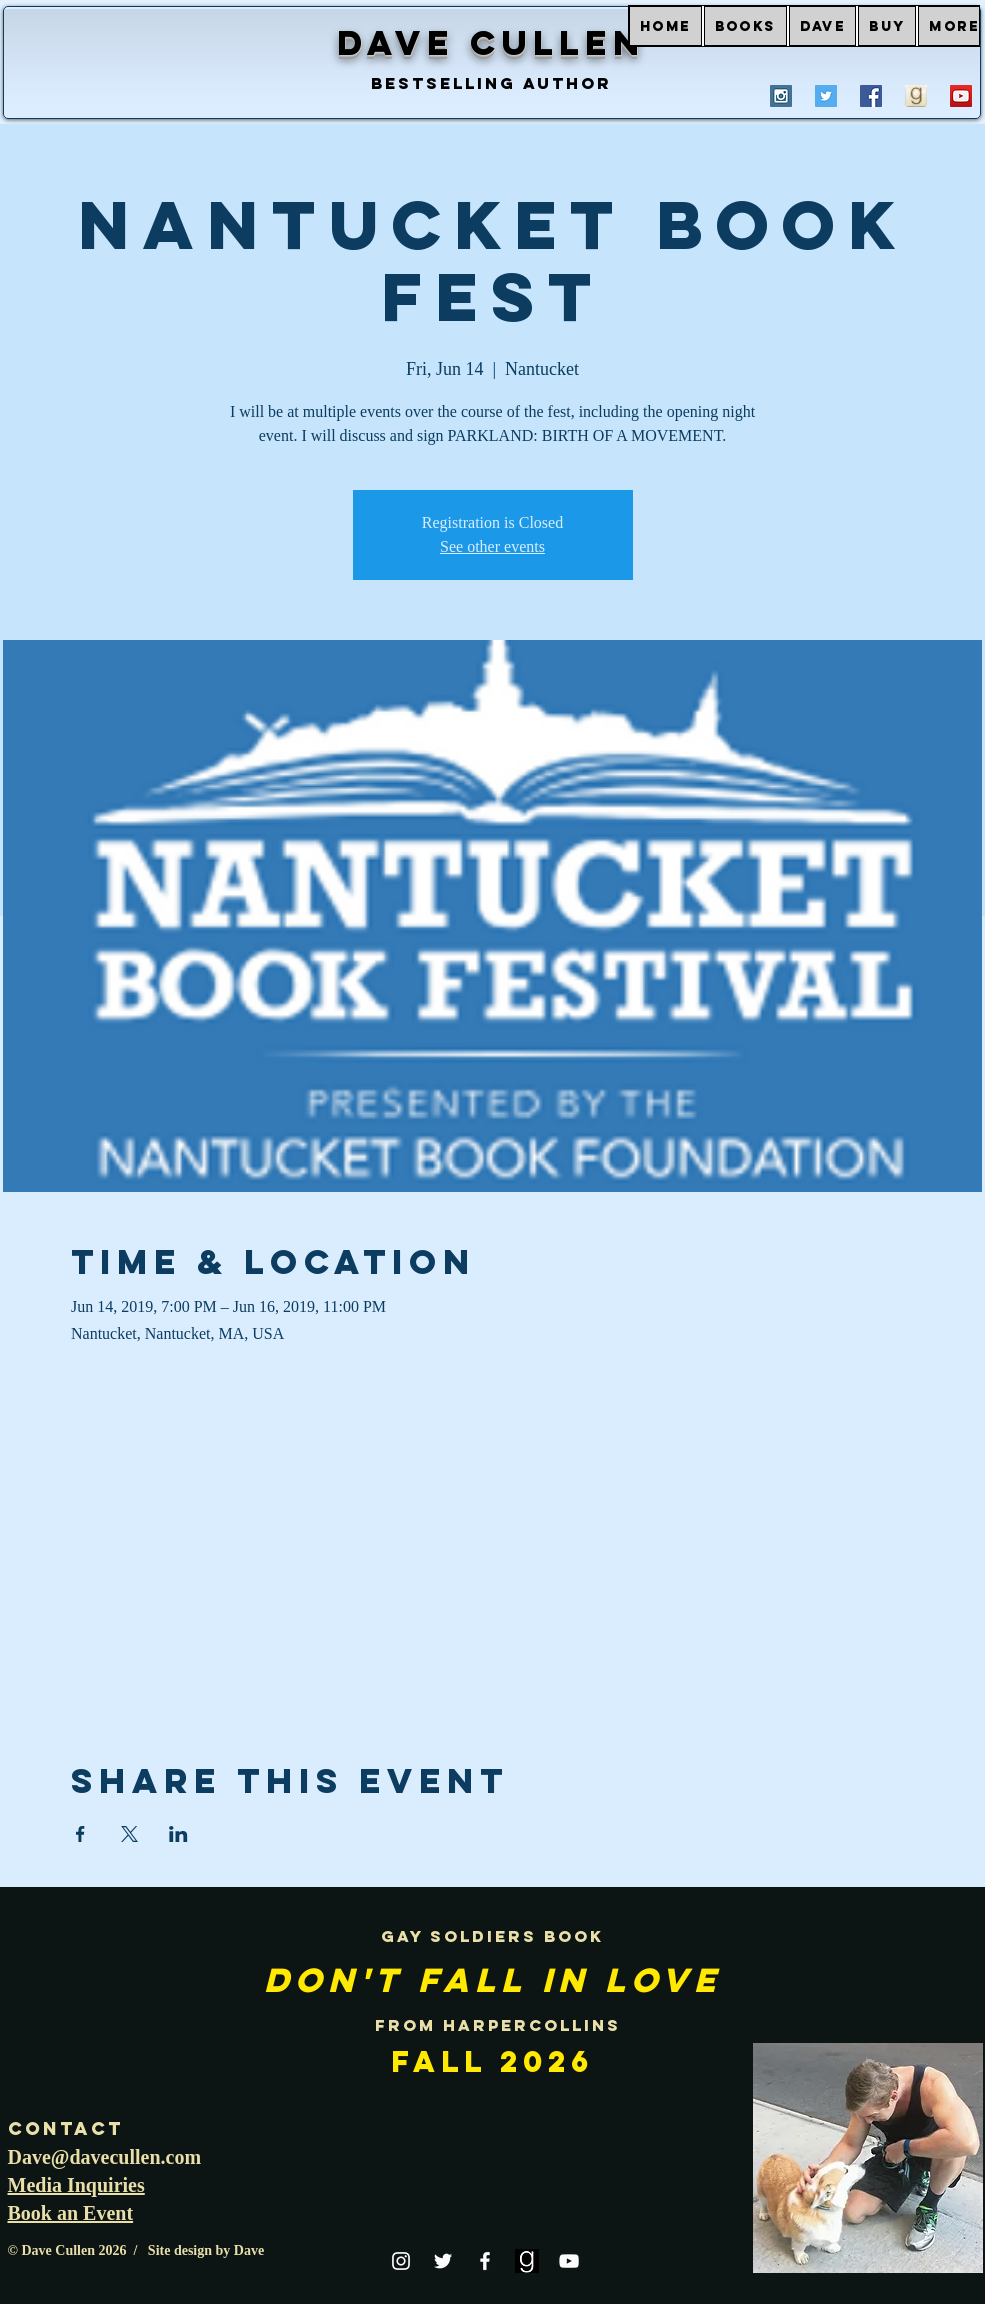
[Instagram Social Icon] (781, 96)
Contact (66, 2128)
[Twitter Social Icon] (826, 96)
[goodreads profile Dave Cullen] (916, 96)
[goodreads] (527, 2261)
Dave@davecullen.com (105, 2157)
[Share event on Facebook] (80, 1834)
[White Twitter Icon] (443, 2261)
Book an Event (71, 2213)
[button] (745, 26)
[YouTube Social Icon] (961, 96)
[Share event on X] (129, 1834)
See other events (492, 546)
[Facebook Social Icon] (871, 96)
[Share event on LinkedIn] (178, 1834)
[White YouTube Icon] (569, 2261)
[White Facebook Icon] (485, 2261)
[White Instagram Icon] (401, 2261)
